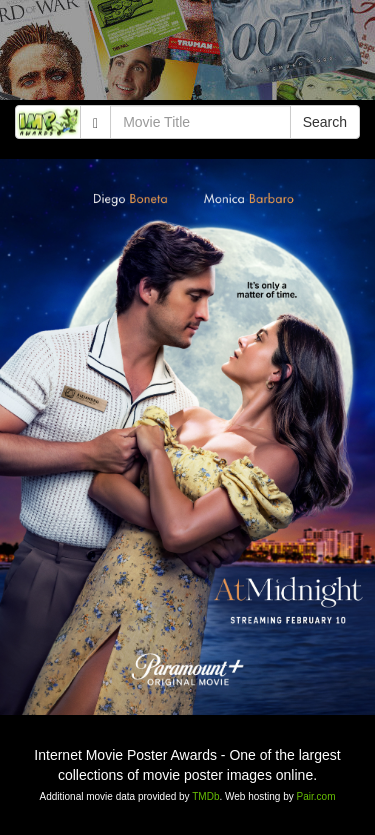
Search (325, 122)
